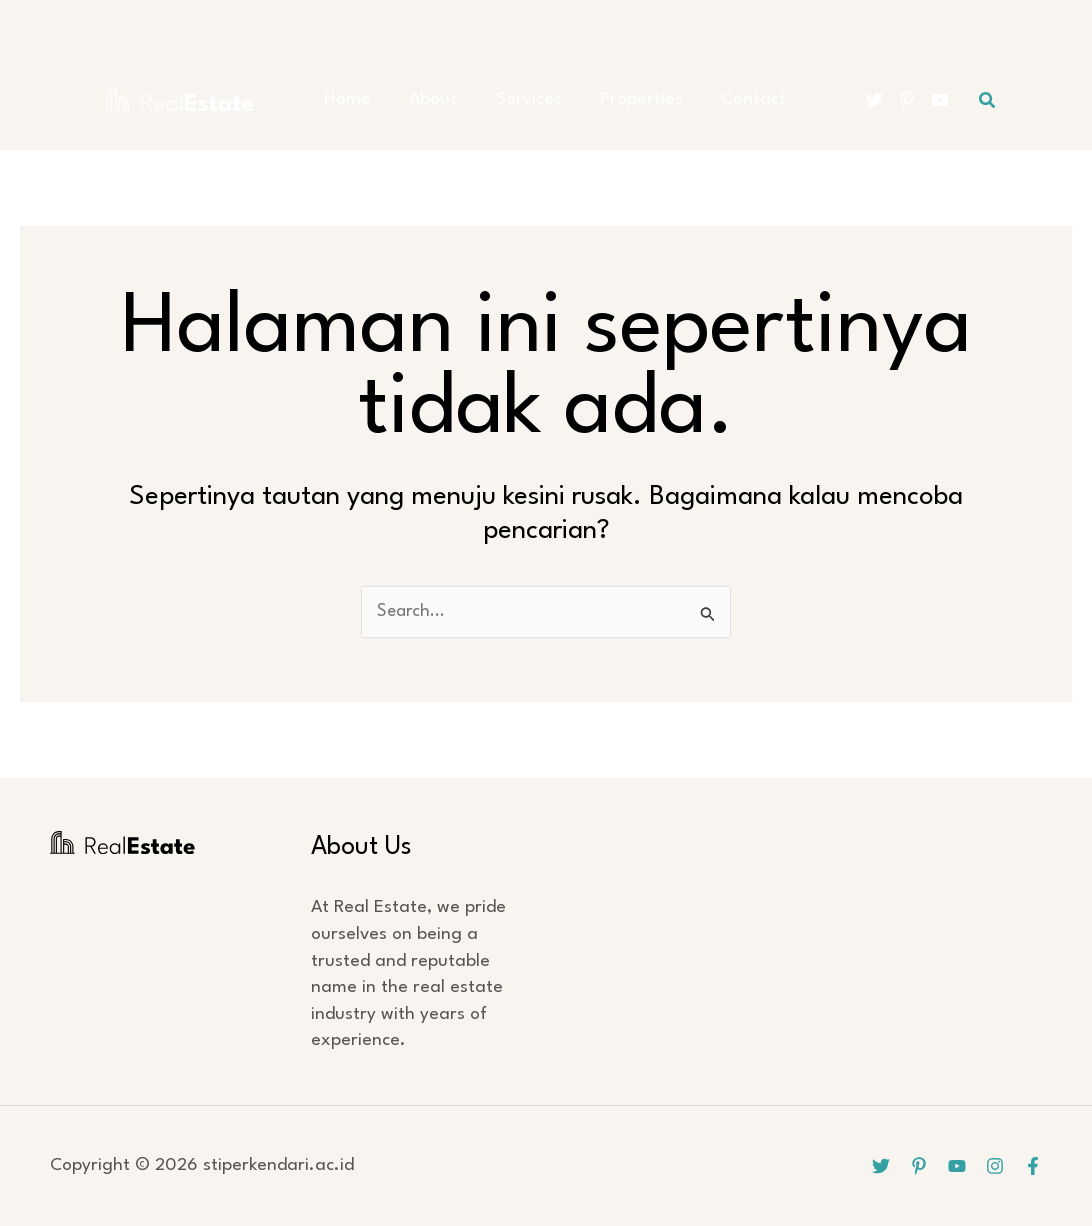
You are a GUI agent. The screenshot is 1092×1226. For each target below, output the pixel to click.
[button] (988, 100)
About (433, 99)
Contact (728, 99)
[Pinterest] (907, 100)
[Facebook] (1033, 1166)
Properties (624, 99)
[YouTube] (940, 100)
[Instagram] (995, 1166)
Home (355, 99)
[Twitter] (874, 100)
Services (520, 99)
